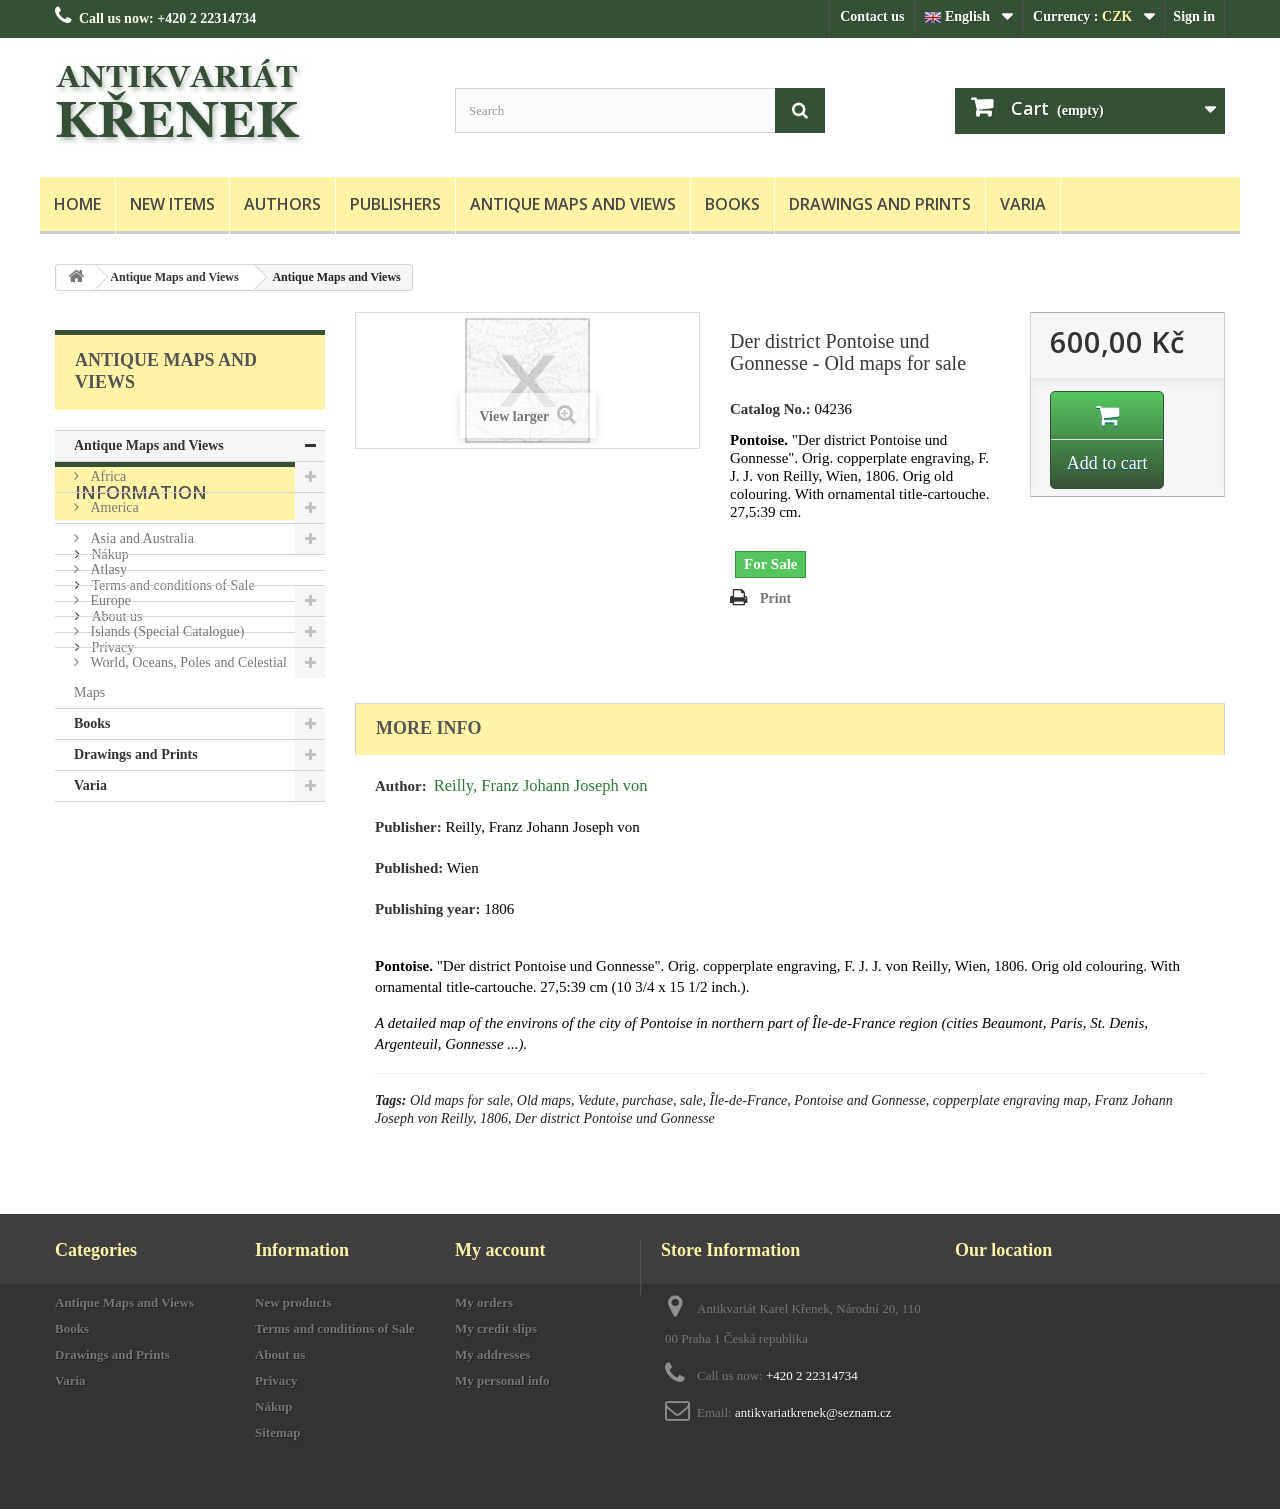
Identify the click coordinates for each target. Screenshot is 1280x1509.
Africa (106, 476)
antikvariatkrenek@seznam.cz (813, 1412)
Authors (282, 204)
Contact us (872, 16)
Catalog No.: (770, 409)
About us (115, 978)
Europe (109, 600)
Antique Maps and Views (573, 204)
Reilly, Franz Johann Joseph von (541, 785)
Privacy (111, 1009)
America (113, 507)
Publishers (395, 204)
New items (172, 204)
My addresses (492, 1354)
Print (775, 598)
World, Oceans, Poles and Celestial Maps (180, 677)
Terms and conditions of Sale (171, 947)
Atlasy (107, 569)
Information (141, 862)
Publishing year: (427, 909)
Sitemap (278, 1432)
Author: (401, 786)
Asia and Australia (140, 538)
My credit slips (496, 1328)
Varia (1023, 204)
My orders (484, 1302)
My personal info (502, 1380)
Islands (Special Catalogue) (165, 631)
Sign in (1194, 16)
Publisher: (408, 827)
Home (77, 204)
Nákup (108, 916)
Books (732, 204)
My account (500, 1250)
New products (293, 1302)
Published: (409, 868)
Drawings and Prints (880, 204)
